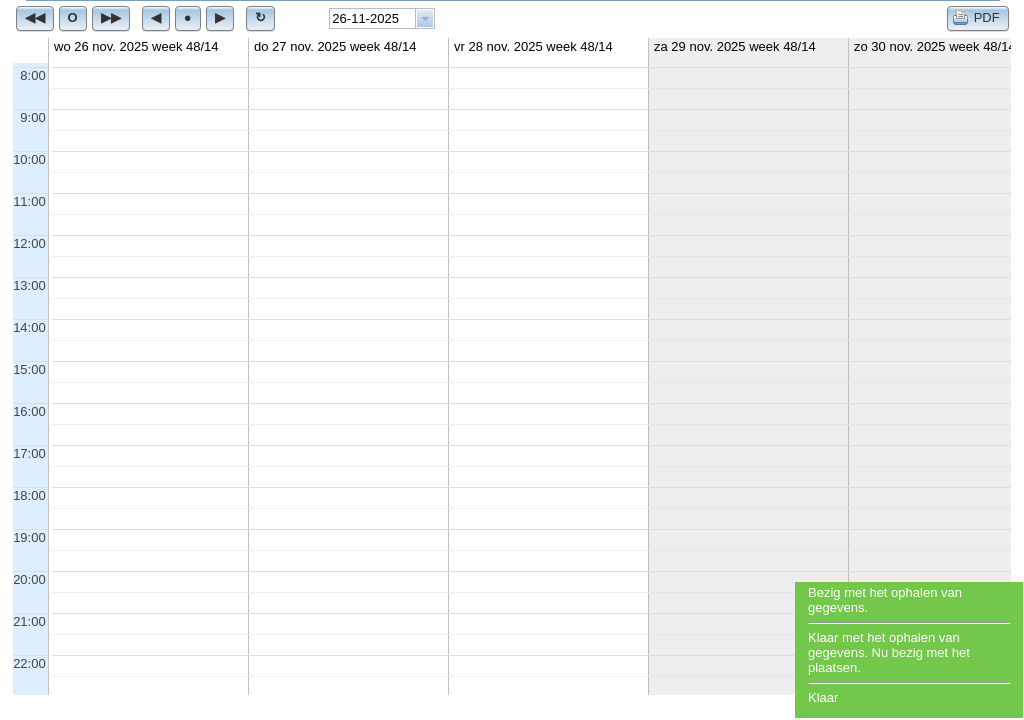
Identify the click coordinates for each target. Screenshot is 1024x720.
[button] (35, 17)
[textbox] (372, 18)
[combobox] (382, 18)
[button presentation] (425, 18)
